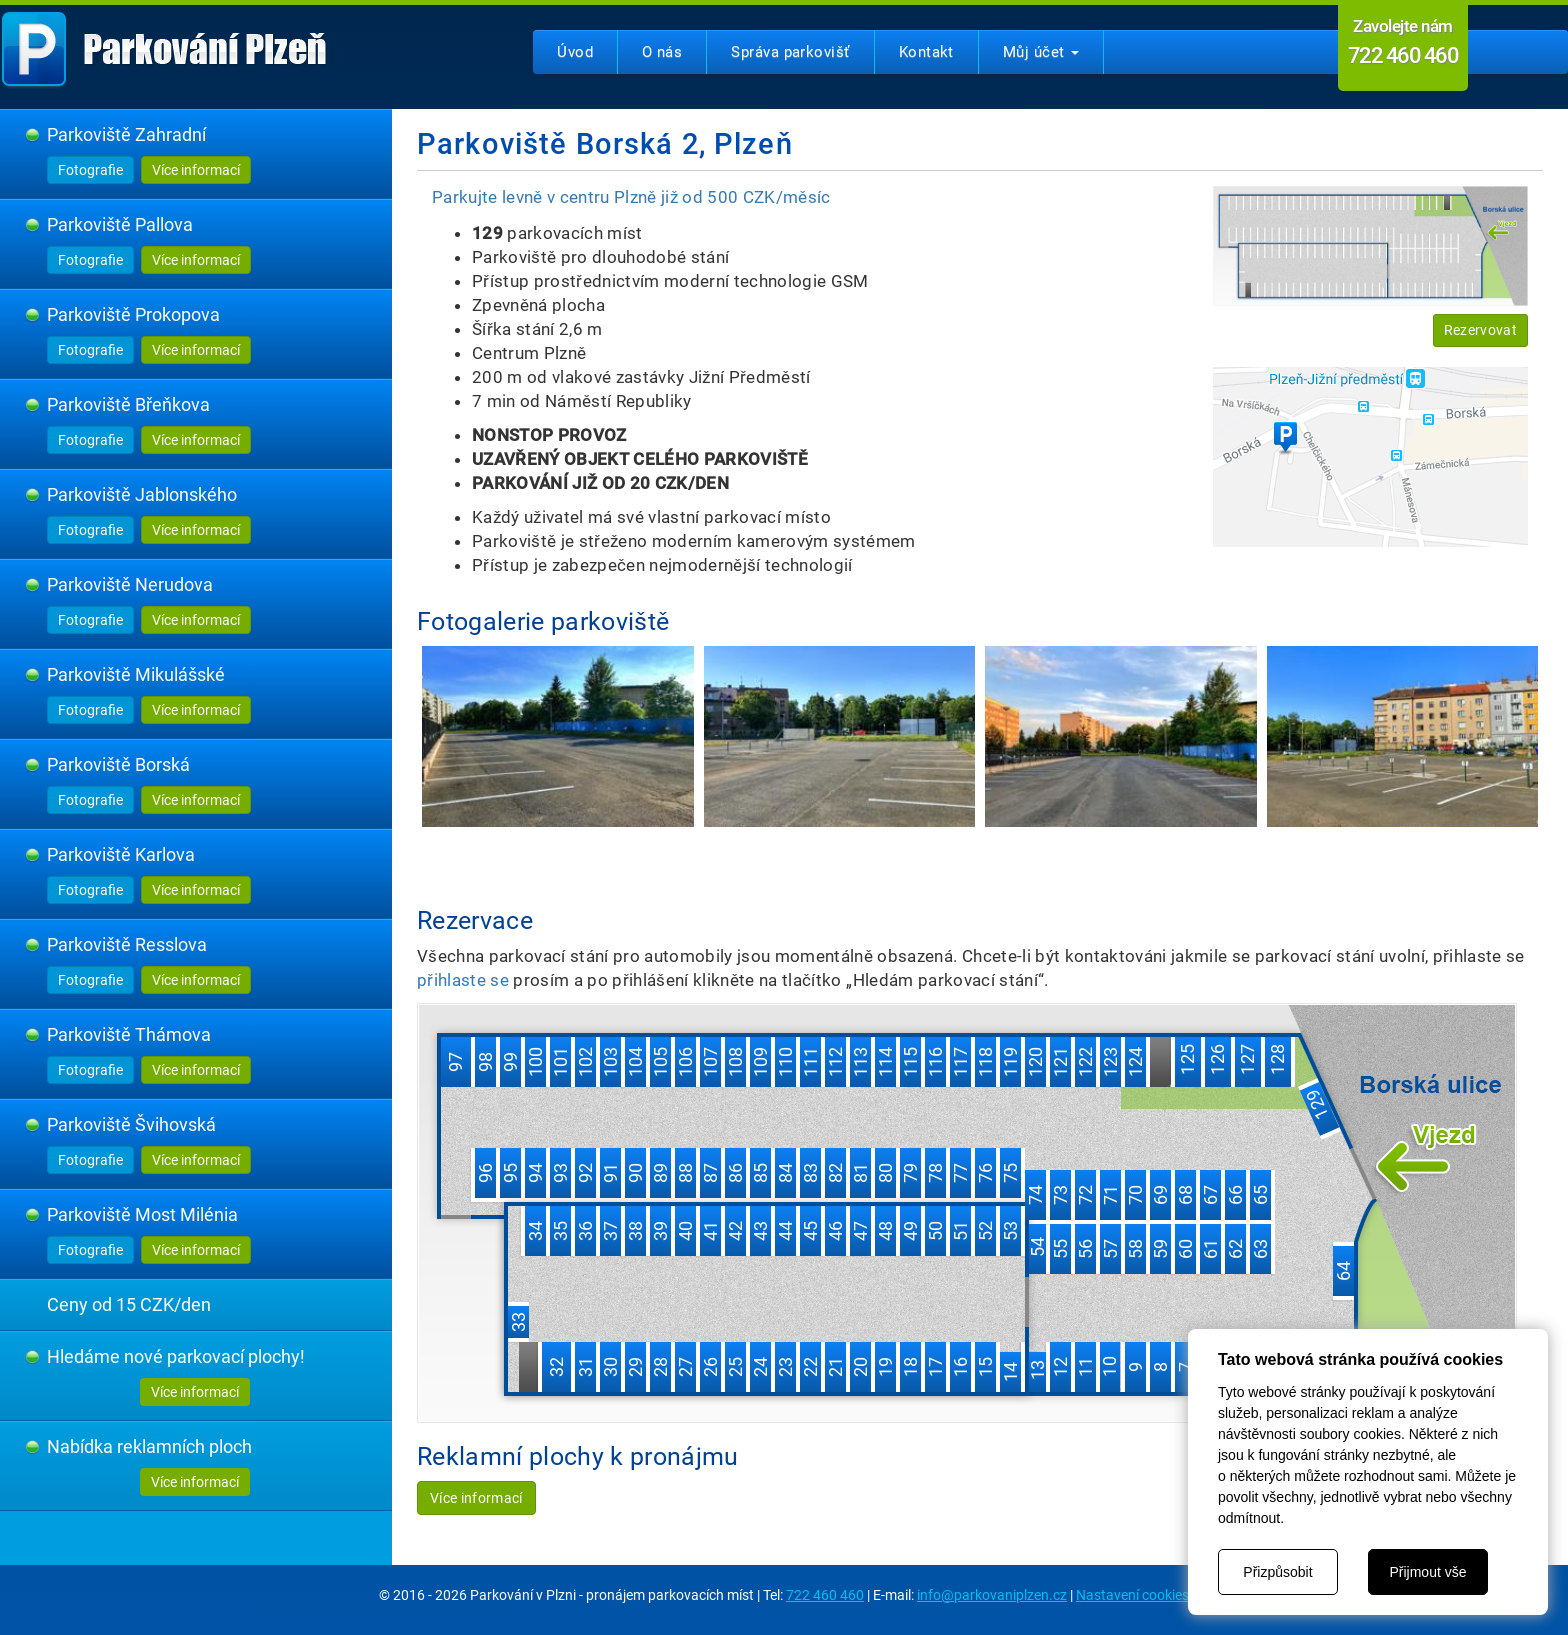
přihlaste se (463, 980)
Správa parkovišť (790, 52)
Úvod (575, 52)
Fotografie (90, 170)
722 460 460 (825, 1595)
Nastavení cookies (1132, 1595)
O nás (662, 52)
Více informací (196, 170)
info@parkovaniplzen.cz (992, 1595)
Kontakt (926, 52)
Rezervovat (1480, 330)
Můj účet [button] (1041, 52)
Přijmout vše (1427, 1572)
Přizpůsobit (1277, 1572)
